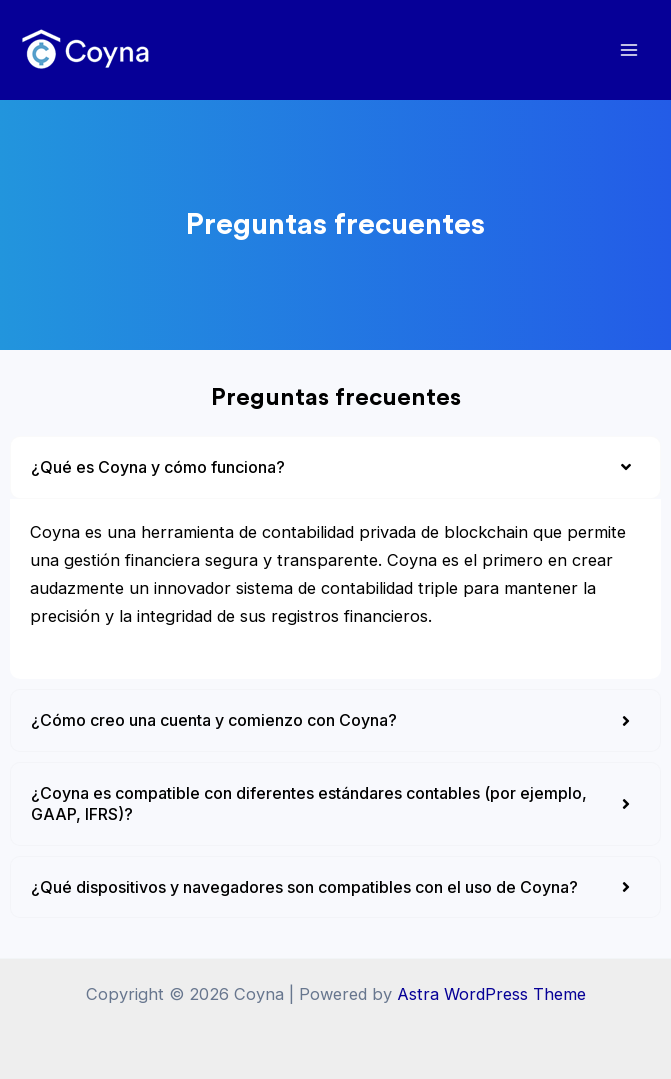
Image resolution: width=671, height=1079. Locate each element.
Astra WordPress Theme (491, 994)
